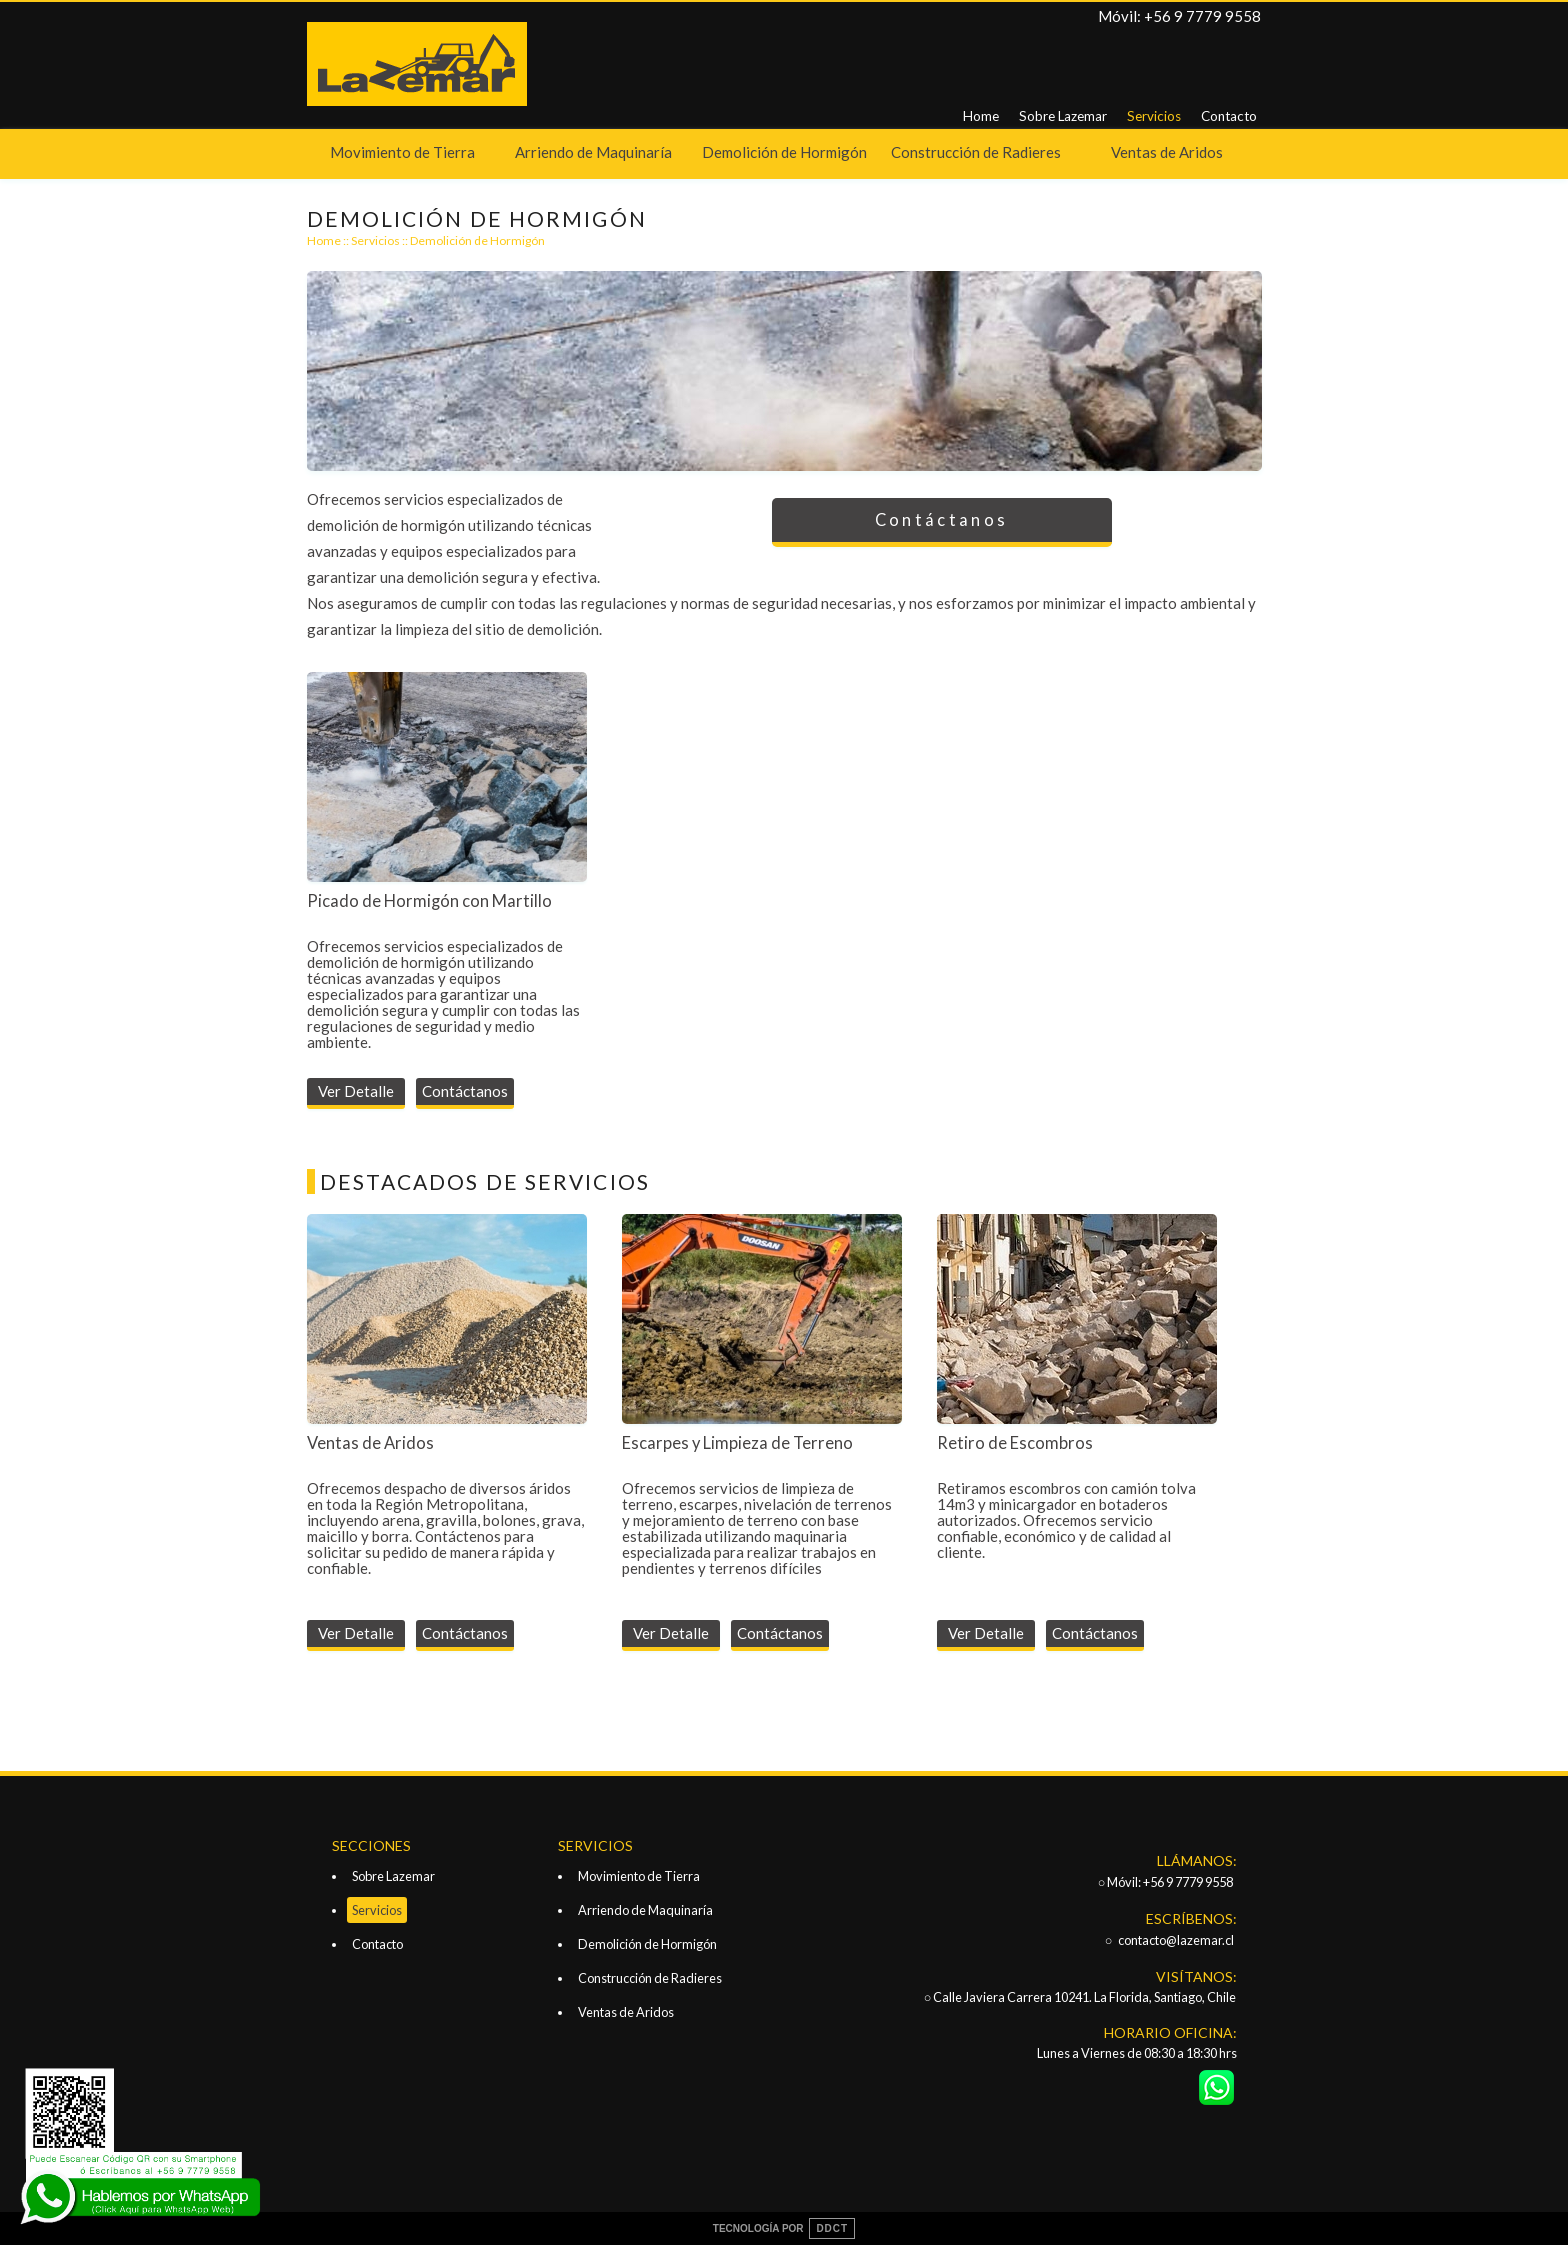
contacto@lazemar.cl (1176, 1940)
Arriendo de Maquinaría (593, 152)
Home (981, 116)
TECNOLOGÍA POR (784, 2228)
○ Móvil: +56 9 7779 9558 (1166, 1882)
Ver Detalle (356, 1091)
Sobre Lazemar (1063, 116)
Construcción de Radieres (976, 152)
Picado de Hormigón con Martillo (429, 901)
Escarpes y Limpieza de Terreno (737, 1443)
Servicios (1154, 116)
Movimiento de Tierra (402, 152)
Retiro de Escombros (1015, 1443)
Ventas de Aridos (1167, 152)
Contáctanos (941, 520)
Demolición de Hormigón (784, 152)
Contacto (1229, 116)
